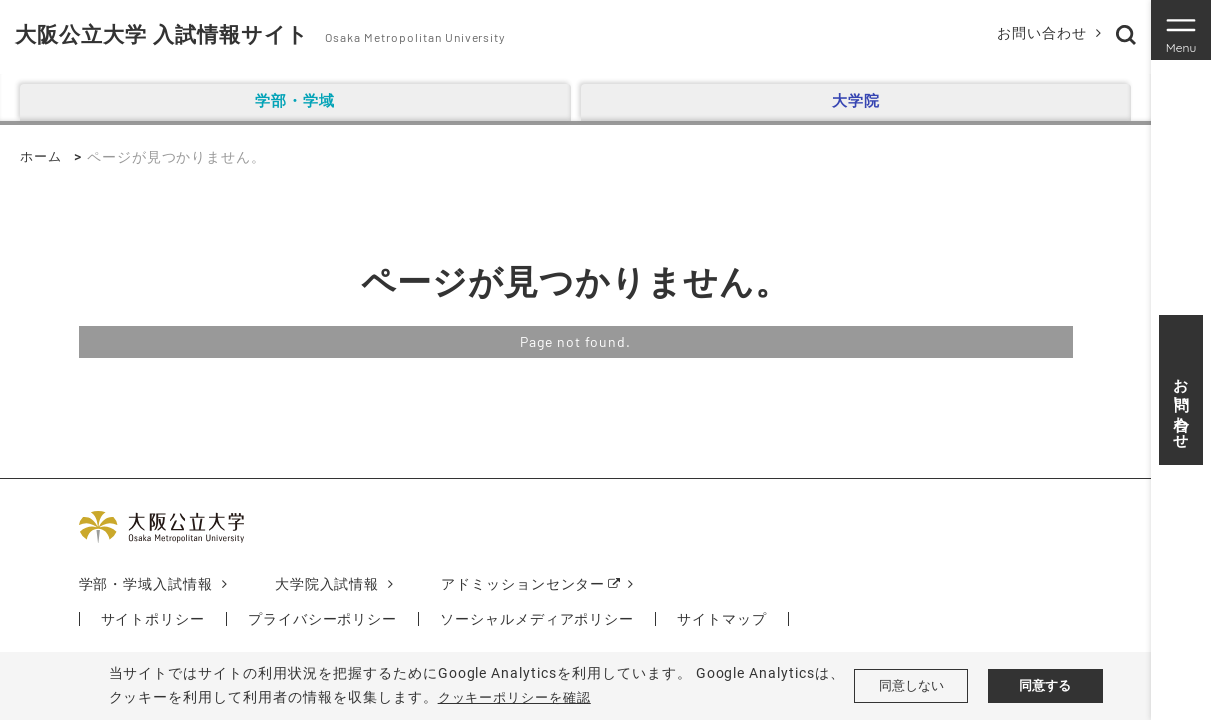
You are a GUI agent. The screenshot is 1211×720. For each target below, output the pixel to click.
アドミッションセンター (524, 584)
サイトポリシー (153, 619)
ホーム (42, 157)
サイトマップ (723, 619)
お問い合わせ (1037, 33)
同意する (1045, 686)
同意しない (911, 686)
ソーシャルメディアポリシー (538, 619)
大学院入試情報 (327, 584)
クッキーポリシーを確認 (520, 697)
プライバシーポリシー (323, 619)
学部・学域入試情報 (146, 584)
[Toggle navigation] (1181, 30)
